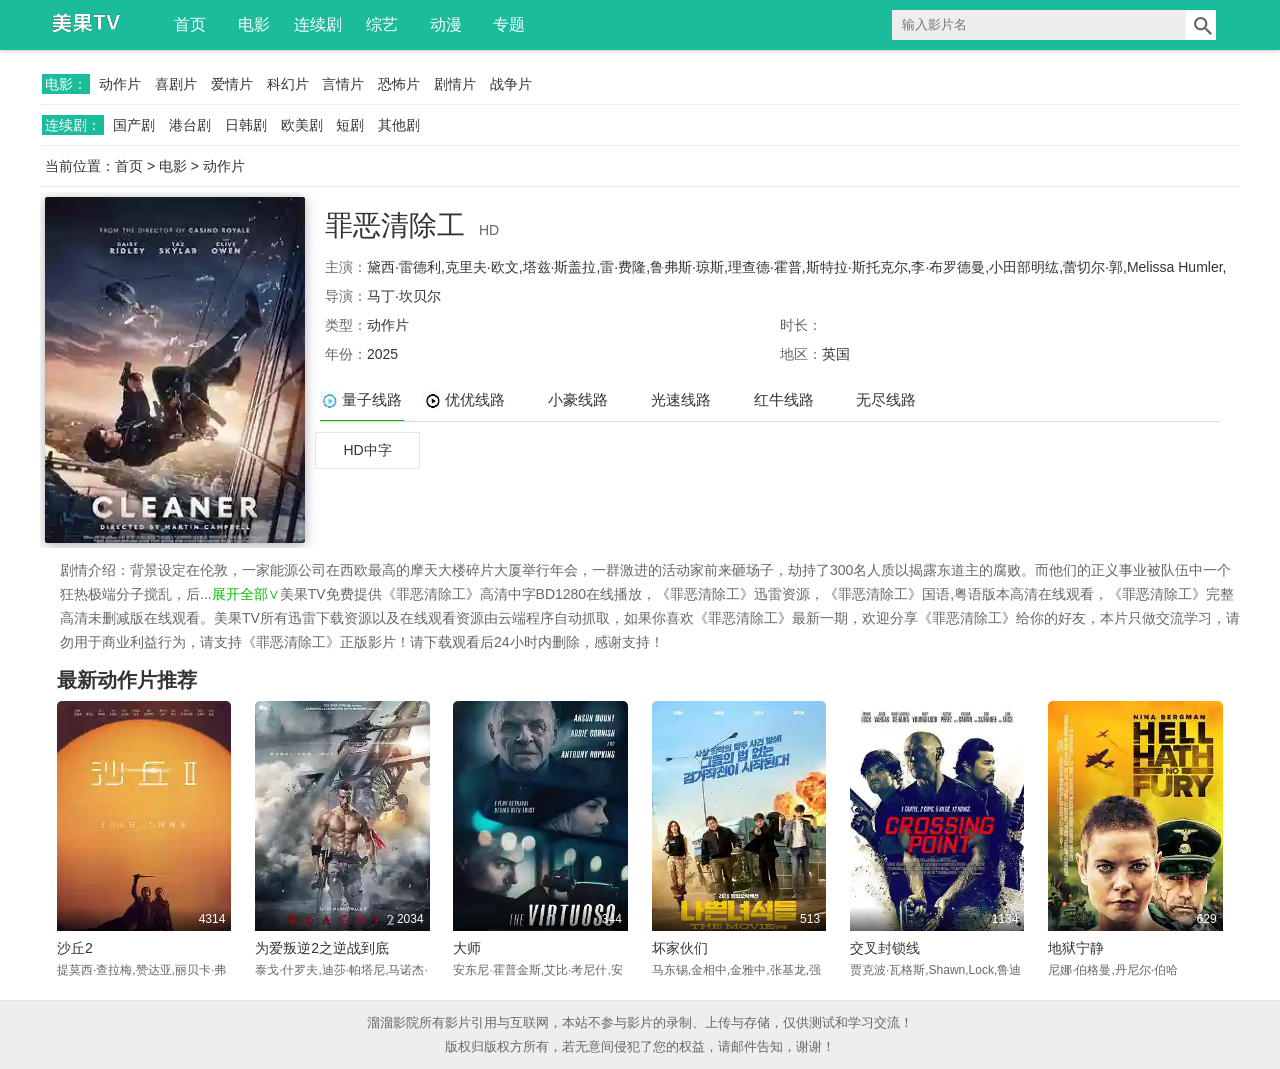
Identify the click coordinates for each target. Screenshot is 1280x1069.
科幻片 (288, 84)
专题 (509, 24)
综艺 (382, 24)
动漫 (446, 24)
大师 (467, 948)
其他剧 (399, 125)
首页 (190, 24)
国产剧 (134, 125)
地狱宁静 (1076, 948)
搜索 (1201, 25)
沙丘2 (75, 948)
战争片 (511, 84)
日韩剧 (246, 125)
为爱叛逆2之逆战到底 (322, 948)
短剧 (350, 125)
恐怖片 (399, 84)
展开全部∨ (246, 594)
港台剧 (190, 125)
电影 (254, 24)
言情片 (343, 84)
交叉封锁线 (885, 948)
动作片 (120, 84)
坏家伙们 (680, 948)
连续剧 (318, 24)
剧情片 (455, 84)
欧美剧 (302, 125)
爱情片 (232, 84)
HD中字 (367, 450)
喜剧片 (176, 84)
